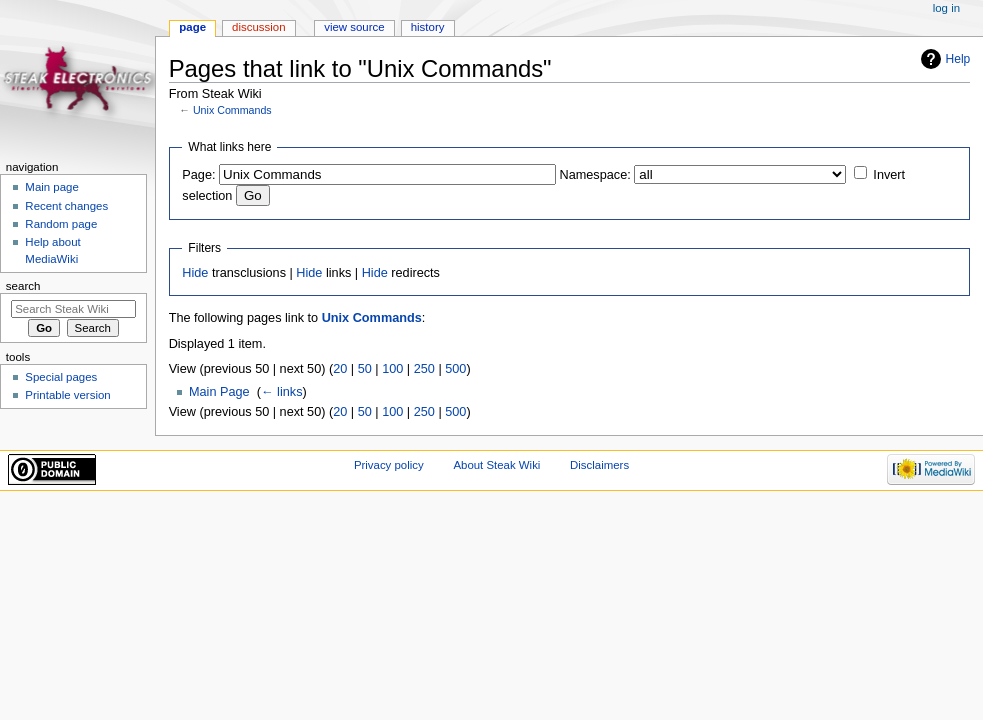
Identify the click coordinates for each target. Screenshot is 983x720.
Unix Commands (232, 110)
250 (424, 369)
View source (354, 27)
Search (23, 286)
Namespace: (595, 175)
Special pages (61, 377)
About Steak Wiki (496, 465)
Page (192, 27)
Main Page (219, 392)
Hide (195, 273)
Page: (198, 175)
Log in (946, 8)
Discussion (258, 27)
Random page (61, 224)
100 (392, 369)
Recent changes (66, 206)
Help (958, 59)
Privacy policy (389, 465)
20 (340, 369)
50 (365, 369)
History (428, 27)
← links (282, 392)
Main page (52, 187)
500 (455, 369)
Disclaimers (599, 465)
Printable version (67, 395)
